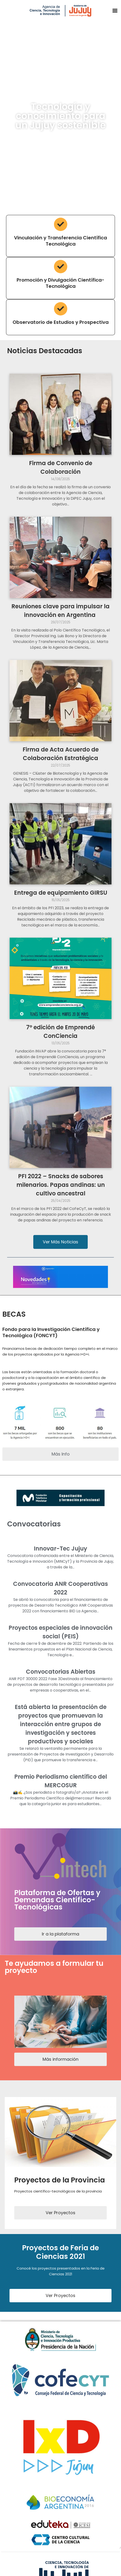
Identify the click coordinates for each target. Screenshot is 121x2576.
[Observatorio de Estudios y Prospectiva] (60, 308)
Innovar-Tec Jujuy (60, 1548)
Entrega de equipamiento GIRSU (60, 893)
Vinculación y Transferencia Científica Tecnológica (60, 240)
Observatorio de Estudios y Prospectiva (61, 322)
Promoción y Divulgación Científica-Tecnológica (60, 283)
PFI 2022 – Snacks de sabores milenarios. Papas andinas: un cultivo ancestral (60, 1184)
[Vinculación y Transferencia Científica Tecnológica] (60, 224)
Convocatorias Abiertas (60, 1672)
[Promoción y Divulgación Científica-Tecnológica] (60, 266)
